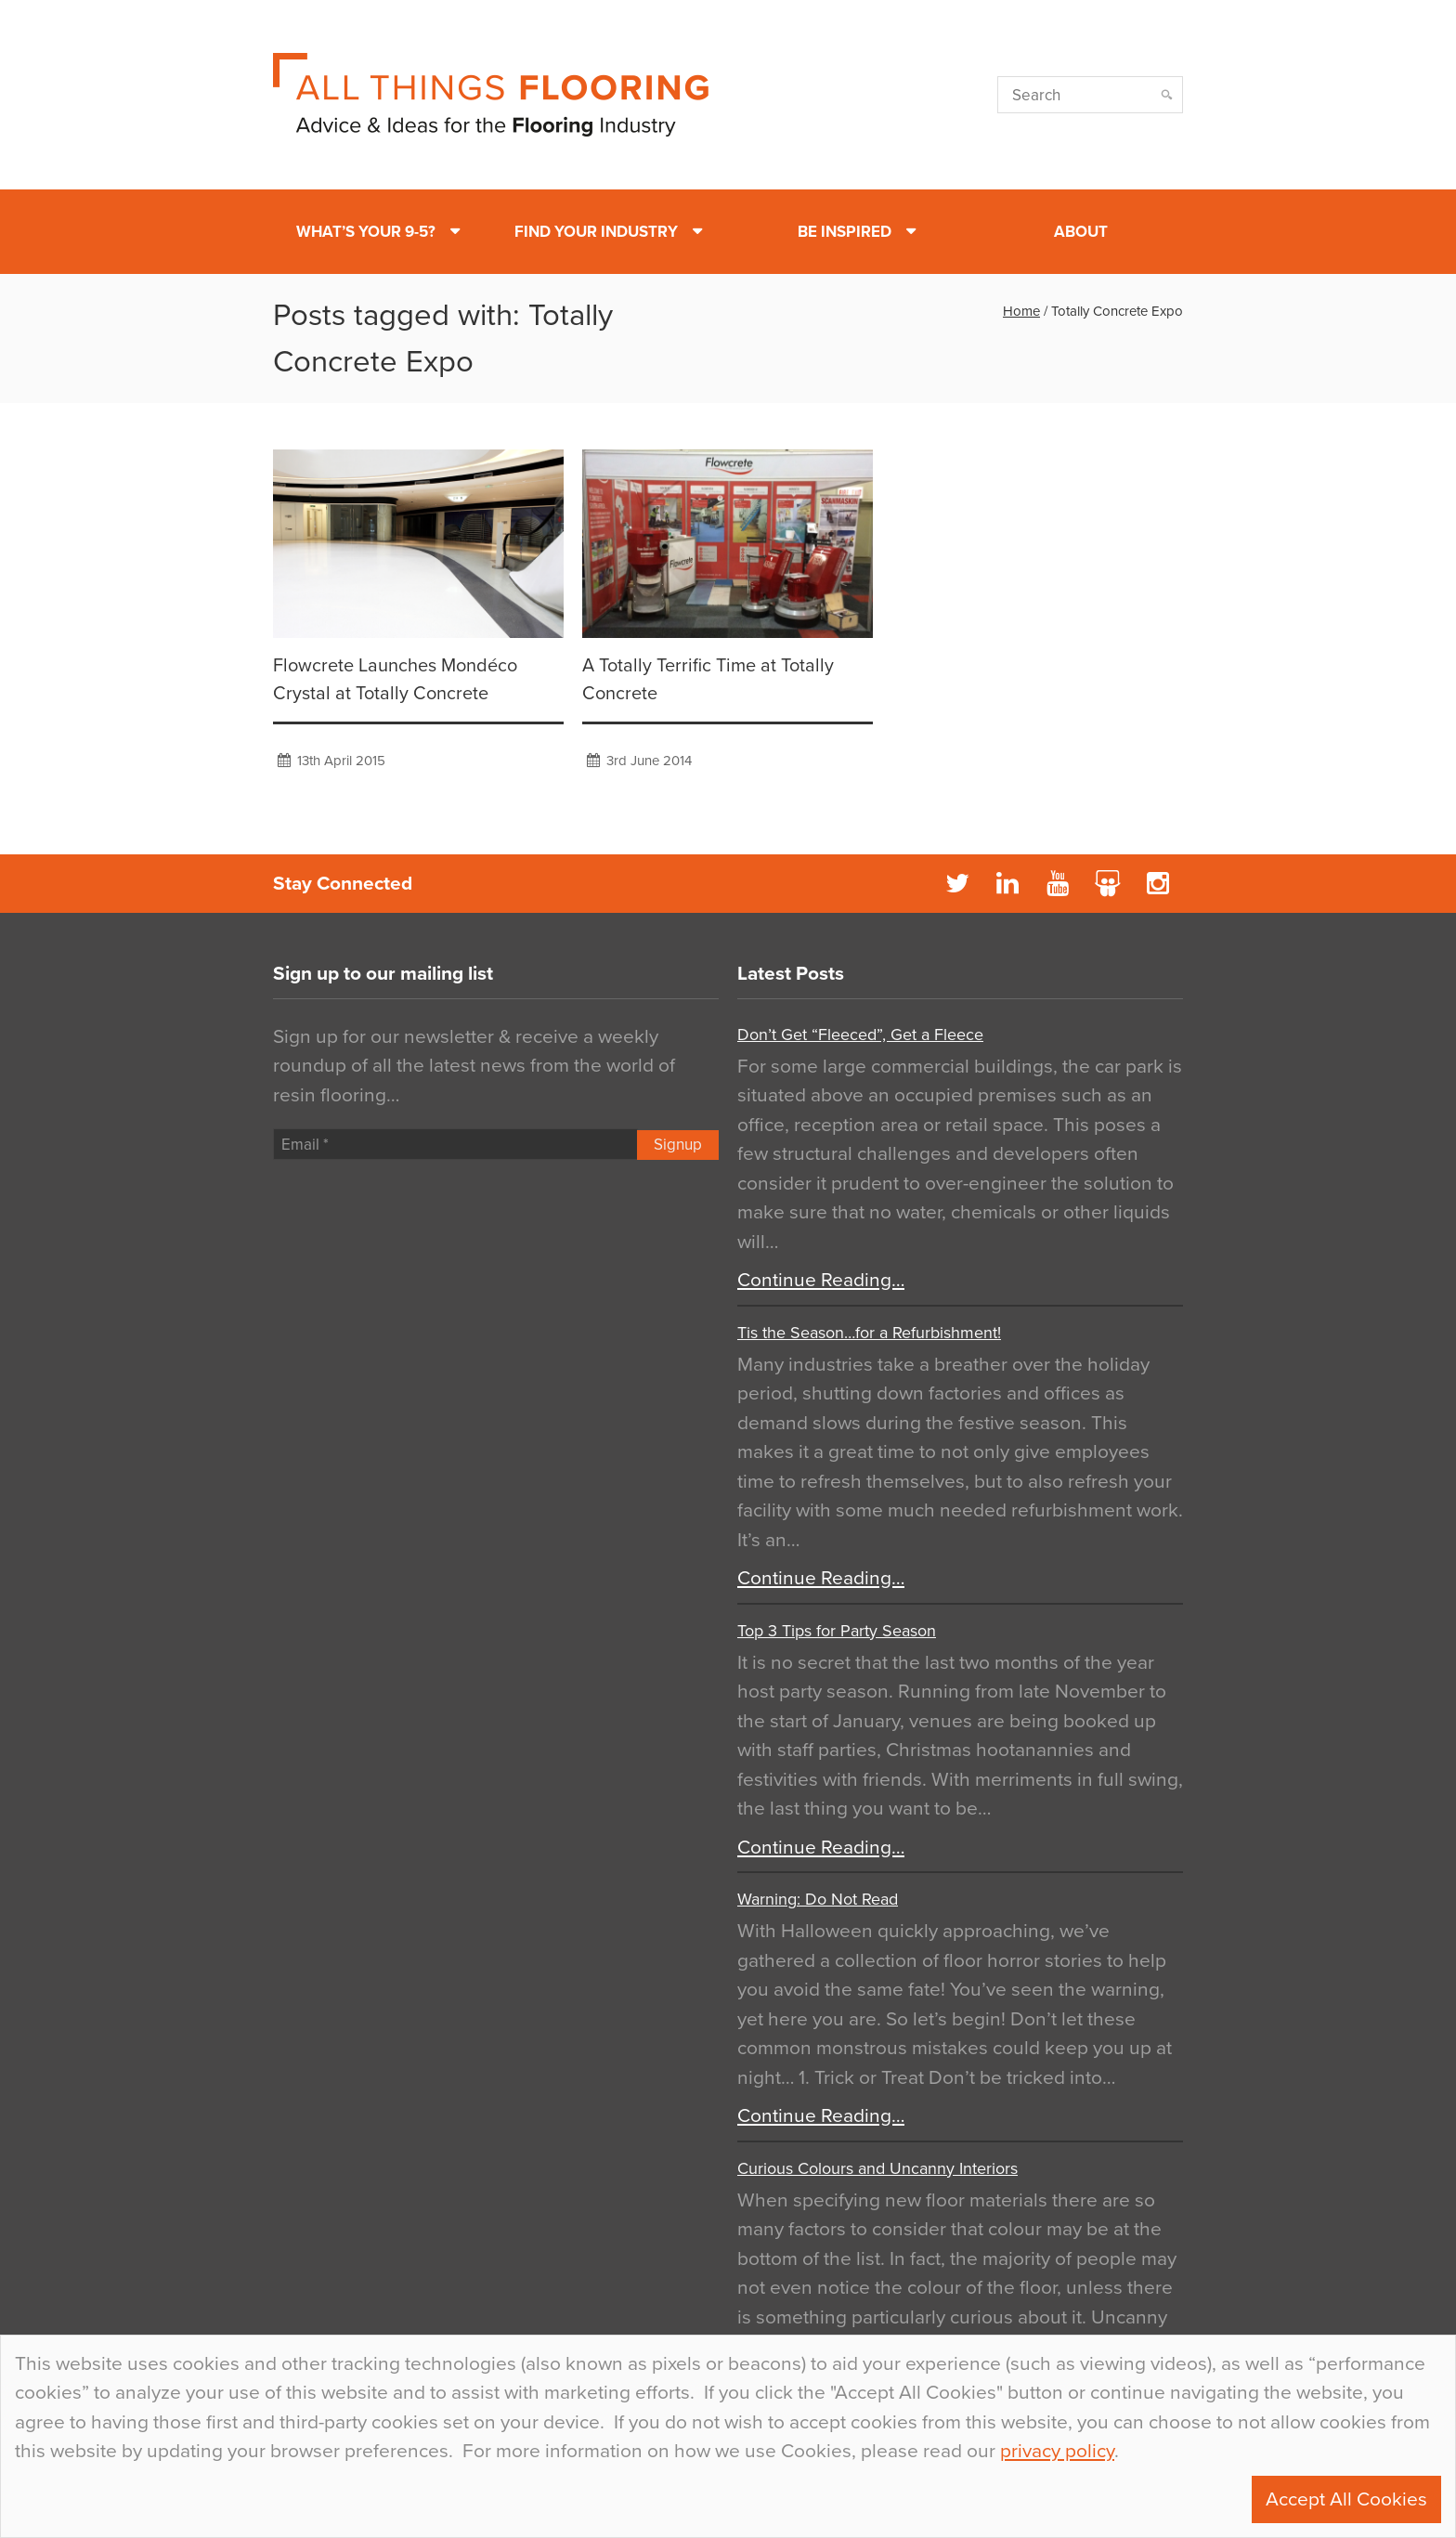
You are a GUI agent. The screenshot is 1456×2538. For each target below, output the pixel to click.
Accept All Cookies (1346, 2499)
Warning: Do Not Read (817, 1899)
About (1081, 231)
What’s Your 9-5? (366, 231)
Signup (678, 1144)
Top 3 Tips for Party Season (836, 1630)
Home (1021, 311)
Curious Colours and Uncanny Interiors (877, 2168)
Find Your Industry (596, 231)
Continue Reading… (820, 1280)
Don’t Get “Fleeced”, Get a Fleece (860, 1034)
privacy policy (1057, 2451)
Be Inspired (844, 231)
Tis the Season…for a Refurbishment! (869, 1332)
